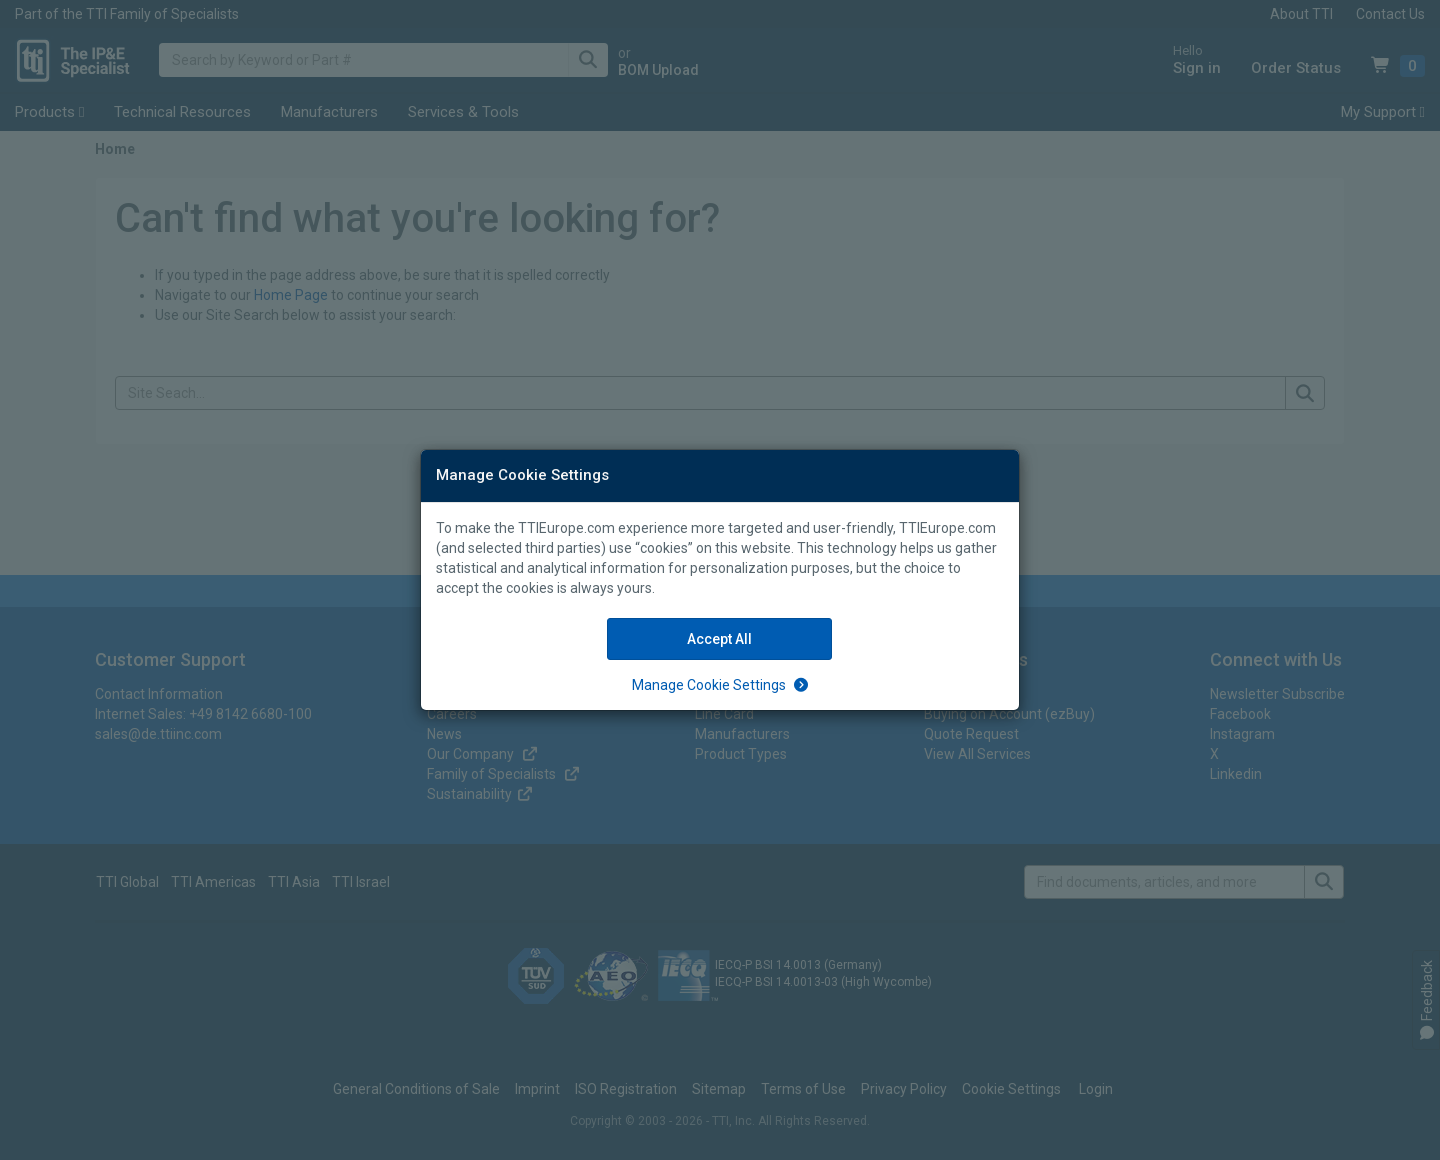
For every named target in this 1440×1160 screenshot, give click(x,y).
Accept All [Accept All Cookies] (719, 639)
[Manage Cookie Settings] (720, 685)
